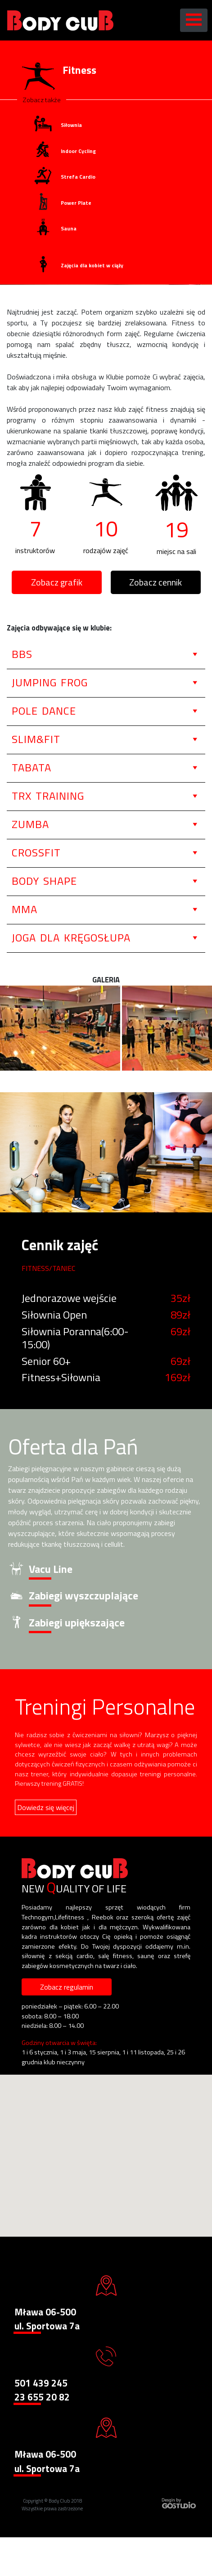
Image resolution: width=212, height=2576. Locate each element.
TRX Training (48, 796)
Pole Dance (44, 711)
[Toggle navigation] (193, 20)
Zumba (30, 824)
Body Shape (44, 881)
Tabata (31, 767)
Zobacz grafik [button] (56, 582)
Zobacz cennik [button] (155, 582)
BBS (22, 654)
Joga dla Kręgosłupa (71, 937)
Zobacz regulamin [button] (66, 1987)
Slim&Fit (36, 739)
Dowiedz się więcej (45, 1807)
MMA (24, 909)
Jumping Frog (50, 682)
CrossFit (36, 852)
